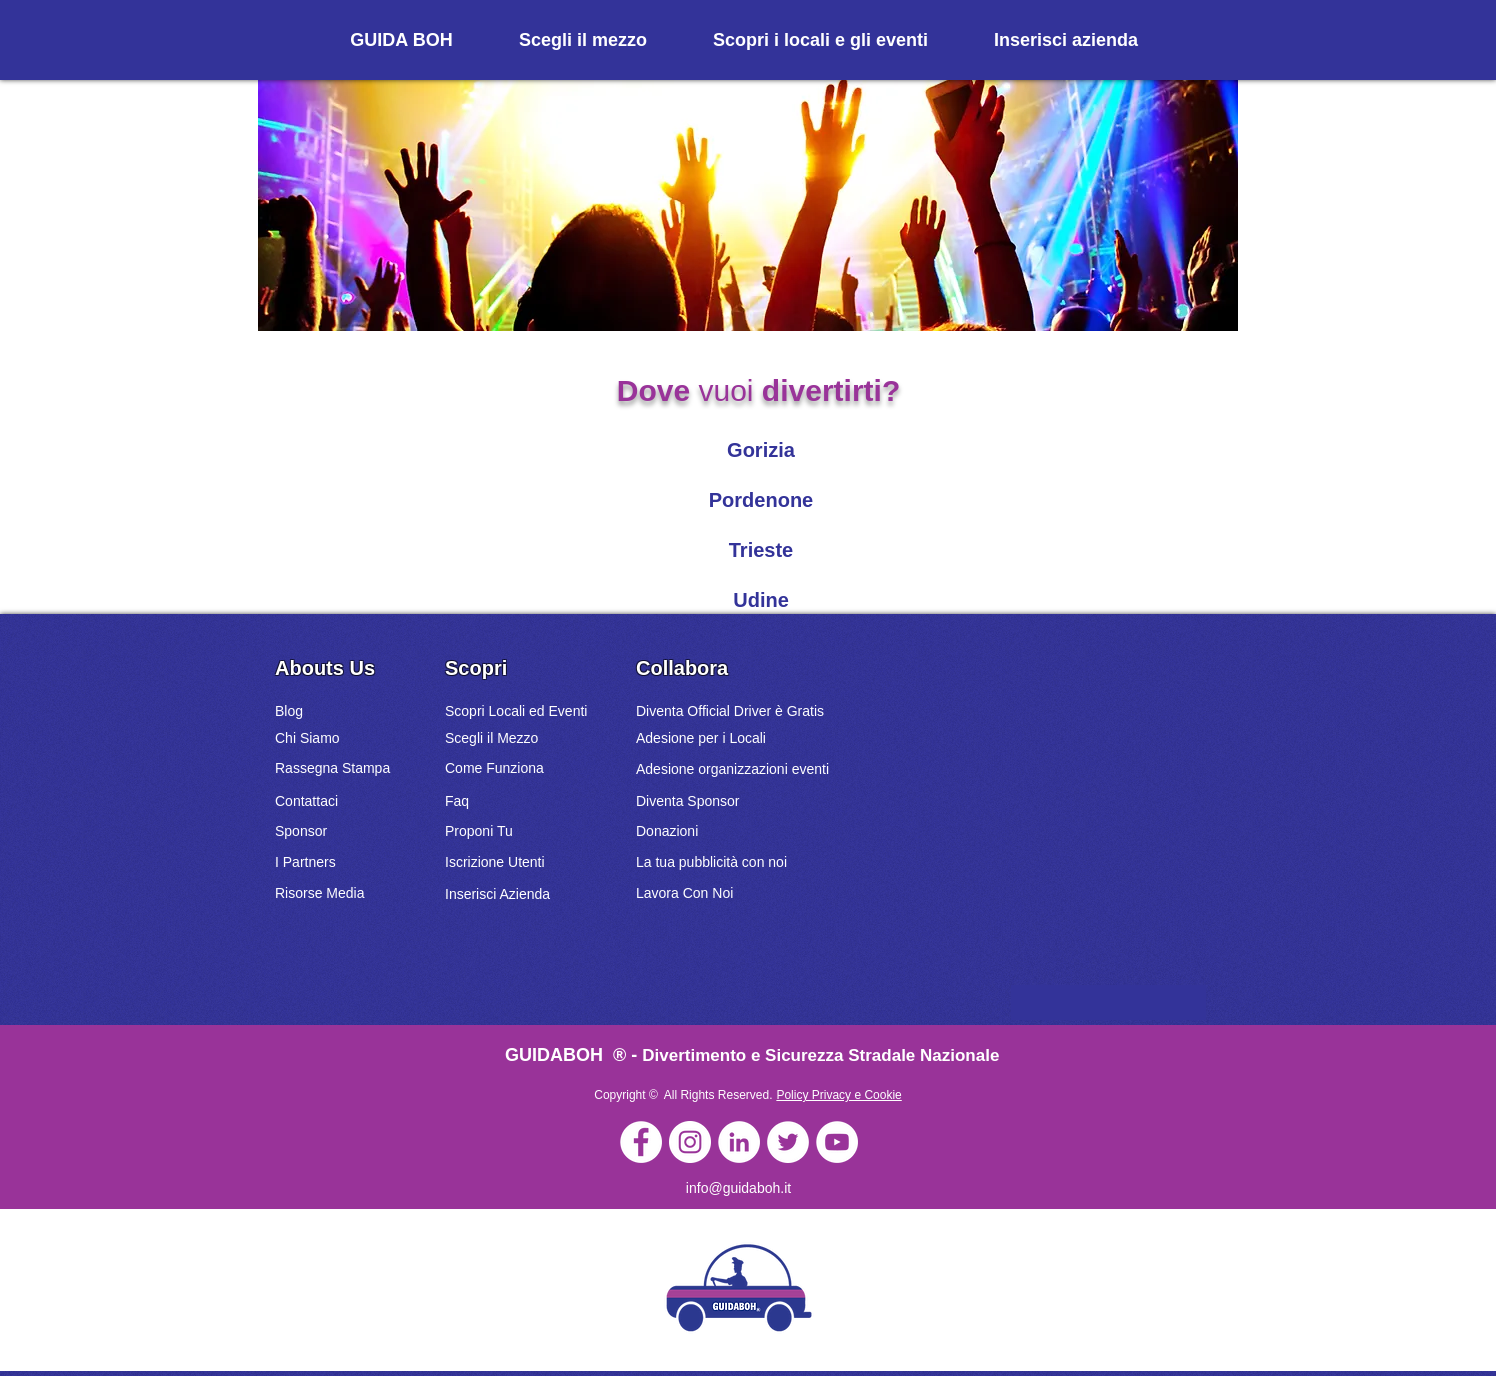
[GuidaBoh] (641, 1142)
